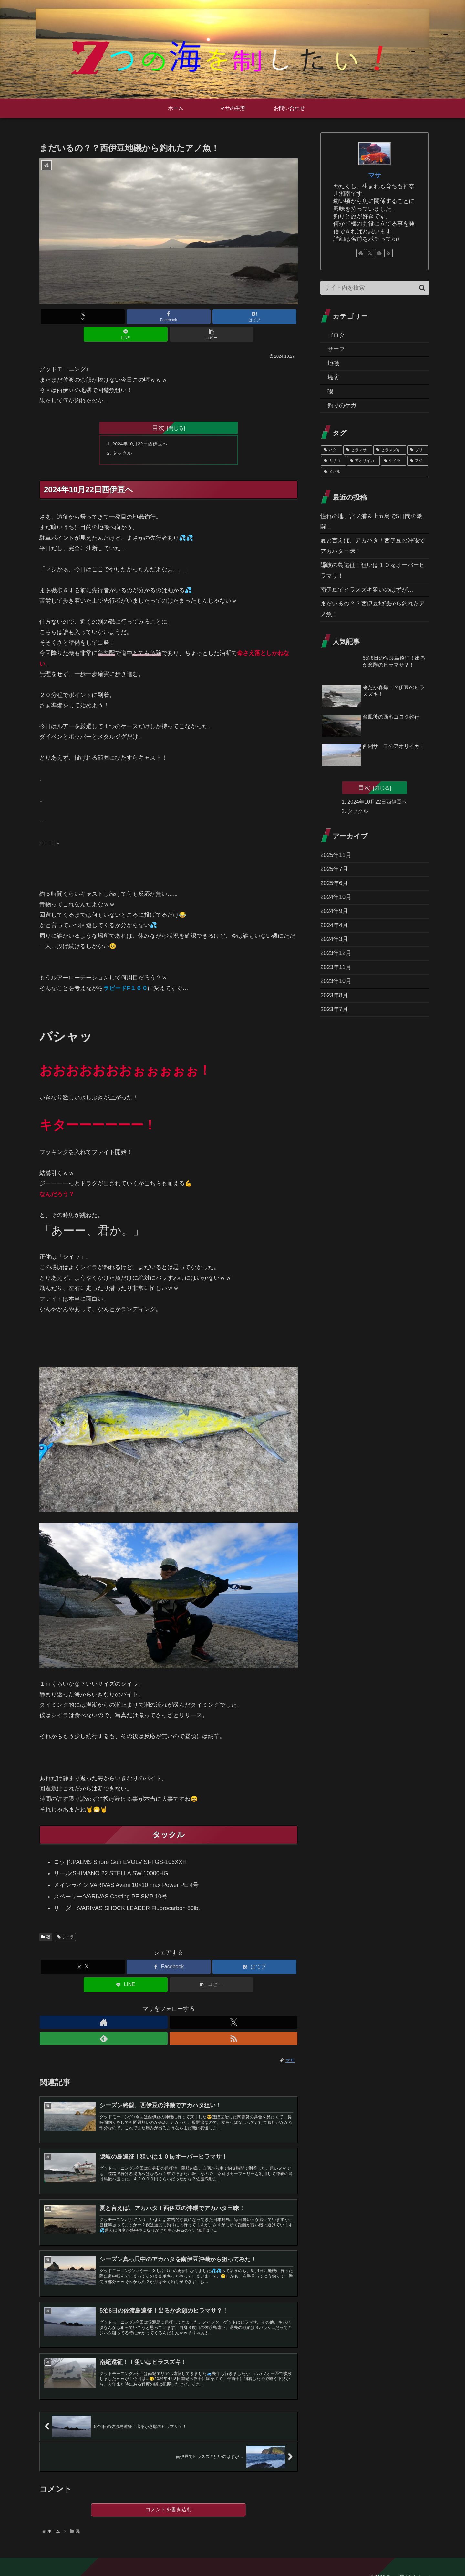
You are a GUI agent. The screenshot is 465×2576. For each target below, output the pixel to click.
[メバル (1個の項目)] (374, 472)
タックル (124, 437)
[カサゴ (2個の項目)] (333, 461)
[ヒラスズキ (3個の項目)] (389, 450)
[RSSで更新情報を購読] (190, 2007)
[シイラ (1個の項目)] (393, 461)
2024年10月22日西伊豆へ (143, 427)
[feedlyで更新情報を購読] (176, 2007)
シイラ (65, 1922)
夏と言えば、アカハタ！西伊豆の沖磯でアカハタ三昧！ (372, 545)
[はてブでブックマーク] (168, 316)
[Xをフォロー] (161, 2007)
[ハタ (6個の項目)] (331, 450)
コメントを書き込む (169, 2498)
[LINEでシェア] (211, 316)
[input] (374, 288)
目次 (158, 409)
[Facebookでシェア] (125, 316)
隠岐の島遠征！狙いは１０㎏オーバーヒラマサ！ (372, 570)
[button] (255, 316)
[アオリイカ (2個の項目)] (363, 461)
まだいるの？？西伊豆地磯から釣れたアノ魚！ (372, 608)
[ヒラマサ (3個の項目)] (357, 450)
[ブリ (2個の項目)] (417, 450)
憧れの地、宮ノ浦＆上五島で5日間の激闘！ (371, 521)
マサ (374, 175)
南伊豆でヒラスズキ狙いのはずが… (366, 589)
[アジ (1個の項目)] (417, 461)
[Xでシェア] (81, 316)
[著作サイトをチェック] (146, 2007)
